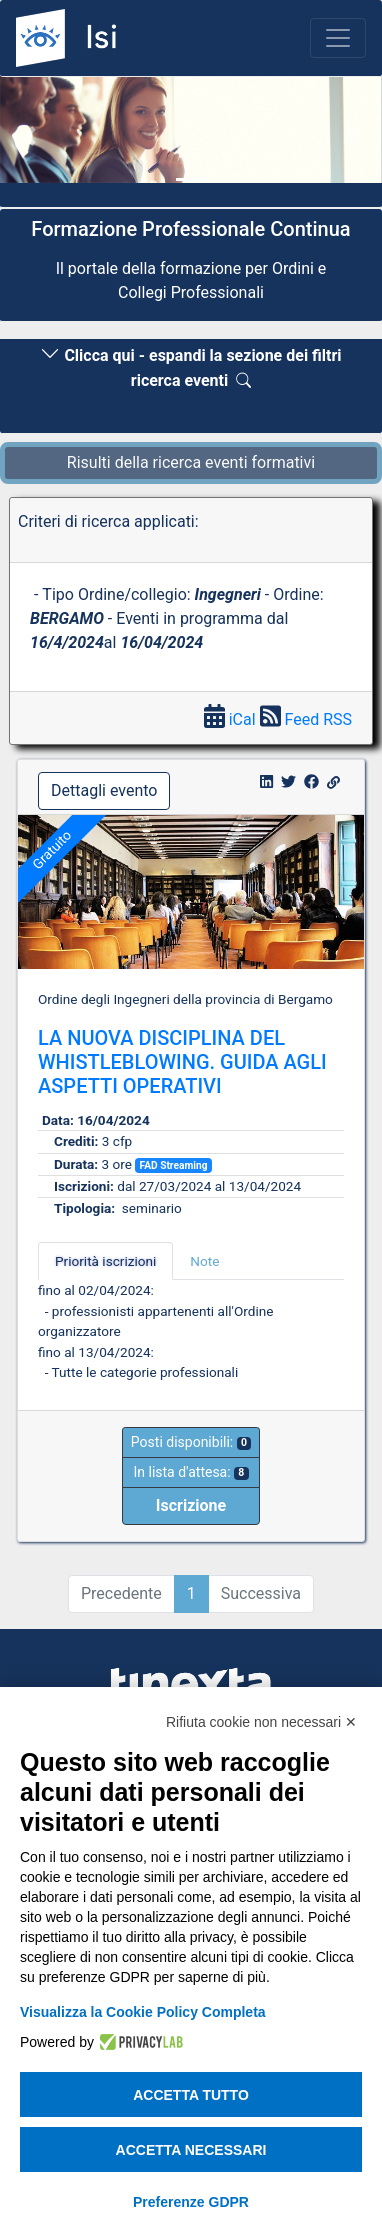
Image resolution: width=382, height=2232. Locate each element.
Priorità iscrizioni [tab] (105, 1261)
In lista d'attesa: (190, 1472)
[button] (28, 135)
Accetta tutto (191, 2095)
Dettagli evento (104, 790)
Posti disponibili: (191, 1442)
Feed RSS (306, 719)
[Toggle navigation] (338, 38)
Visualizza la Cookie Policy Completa (143, 2012)
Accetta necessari (191, 2150)
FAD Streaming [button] (173, 1165)
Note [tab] (204, 1261)
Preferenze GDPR (191, 2202)
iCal (232, 719)
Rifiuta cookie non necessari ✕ (261, 1722)
